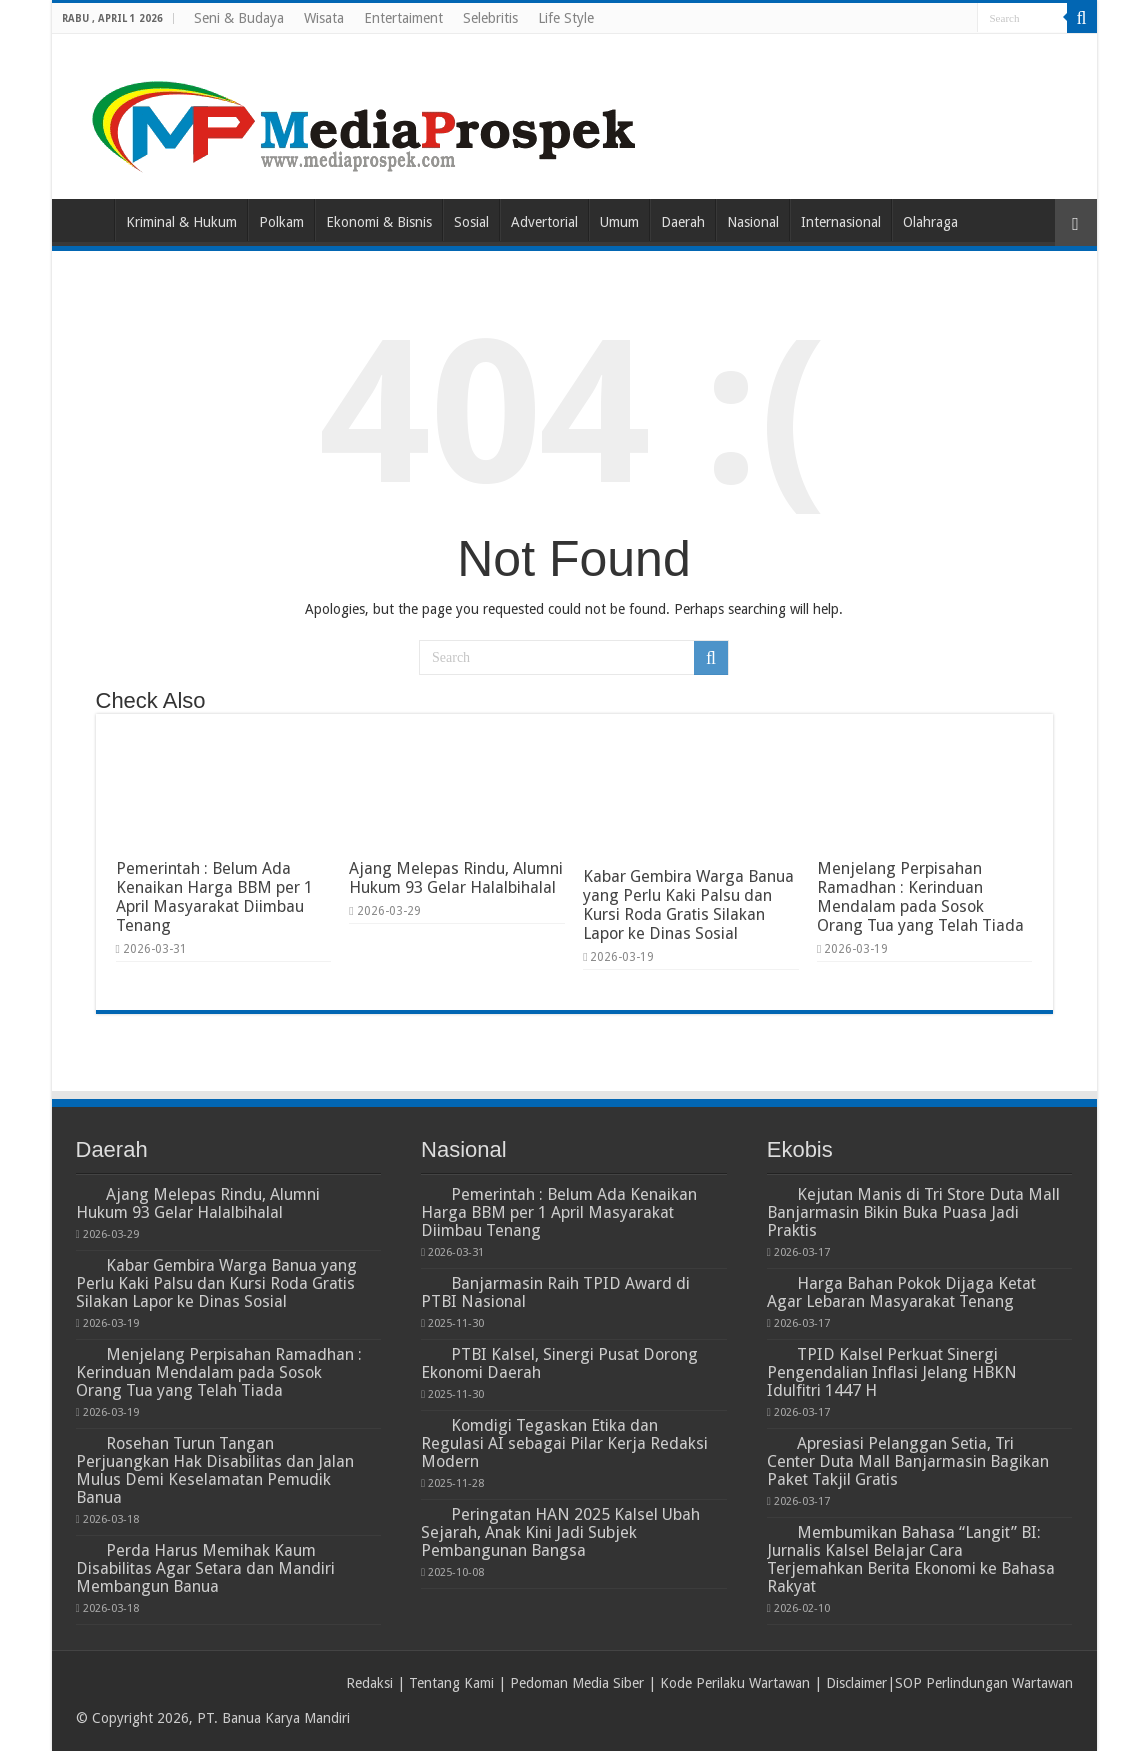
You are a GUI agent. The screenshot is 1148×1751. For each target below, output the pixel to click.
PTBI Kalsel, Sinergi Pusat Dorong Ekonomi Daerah (559, 1363)
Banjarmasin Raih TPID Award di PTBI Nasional (555, 1292)
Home (88, 220)
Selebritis (490, 18)
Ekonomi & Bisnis (379, 222)
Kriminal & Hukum (181, 222)
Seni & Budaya (239, 18)
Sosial (471, 222)
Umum (619, 222)
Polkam (281, 222)
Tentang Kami (451, 1683)
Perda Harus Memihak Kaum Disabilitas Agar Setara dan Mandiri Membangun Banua (205, 1568)
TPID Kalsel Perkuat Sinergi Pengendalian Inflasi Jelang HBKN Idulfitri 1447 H (892, 1372)
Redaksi (369, 1683)
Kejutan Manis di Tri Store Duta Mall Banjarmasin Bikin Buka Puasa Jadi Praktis (913, 1212)
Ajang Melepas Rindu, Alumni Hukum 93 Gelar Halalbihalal (456, 878)
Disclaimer (856, 1683)
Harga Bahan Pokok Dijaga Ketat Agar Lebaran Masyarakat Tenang (901, 1292)
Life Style (566, 18)
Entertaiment (403, 18)
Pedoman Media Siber (577, 1683)
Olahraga (930, 222)
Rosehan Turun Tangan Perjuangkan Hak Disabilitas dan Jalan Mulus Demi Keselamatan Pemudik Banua (215, 1470)
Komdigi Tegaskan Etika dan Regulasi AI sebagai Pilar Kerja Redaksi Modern (564, 1443)
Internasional (841, 222)
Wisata (324, 18)
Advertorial (544, 222)
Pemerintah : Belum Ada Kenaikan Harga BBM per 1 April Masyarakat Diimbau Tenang (214, 897)
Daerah (683, 222)
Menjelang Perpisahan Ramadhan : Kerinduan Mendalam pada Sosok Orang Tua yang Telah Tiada (920, 897)
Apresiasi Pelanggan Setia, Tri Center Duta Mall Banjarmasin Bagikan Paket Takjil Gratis (908, 1461)
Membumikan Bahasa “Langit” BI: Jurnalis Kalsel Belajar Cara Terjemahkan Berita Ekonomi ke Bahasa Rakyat (911, 1559)
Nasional (753, 222)
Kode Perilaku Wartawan (735, 1683)
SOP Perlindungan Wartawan (984, 1683)
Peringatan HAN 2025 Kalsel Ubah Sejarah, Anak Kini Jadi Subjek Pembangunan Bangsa (560, 1532)
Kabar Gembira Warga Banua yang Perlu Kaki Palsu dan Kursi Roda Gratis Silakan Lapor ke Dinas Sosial (688, 905)
